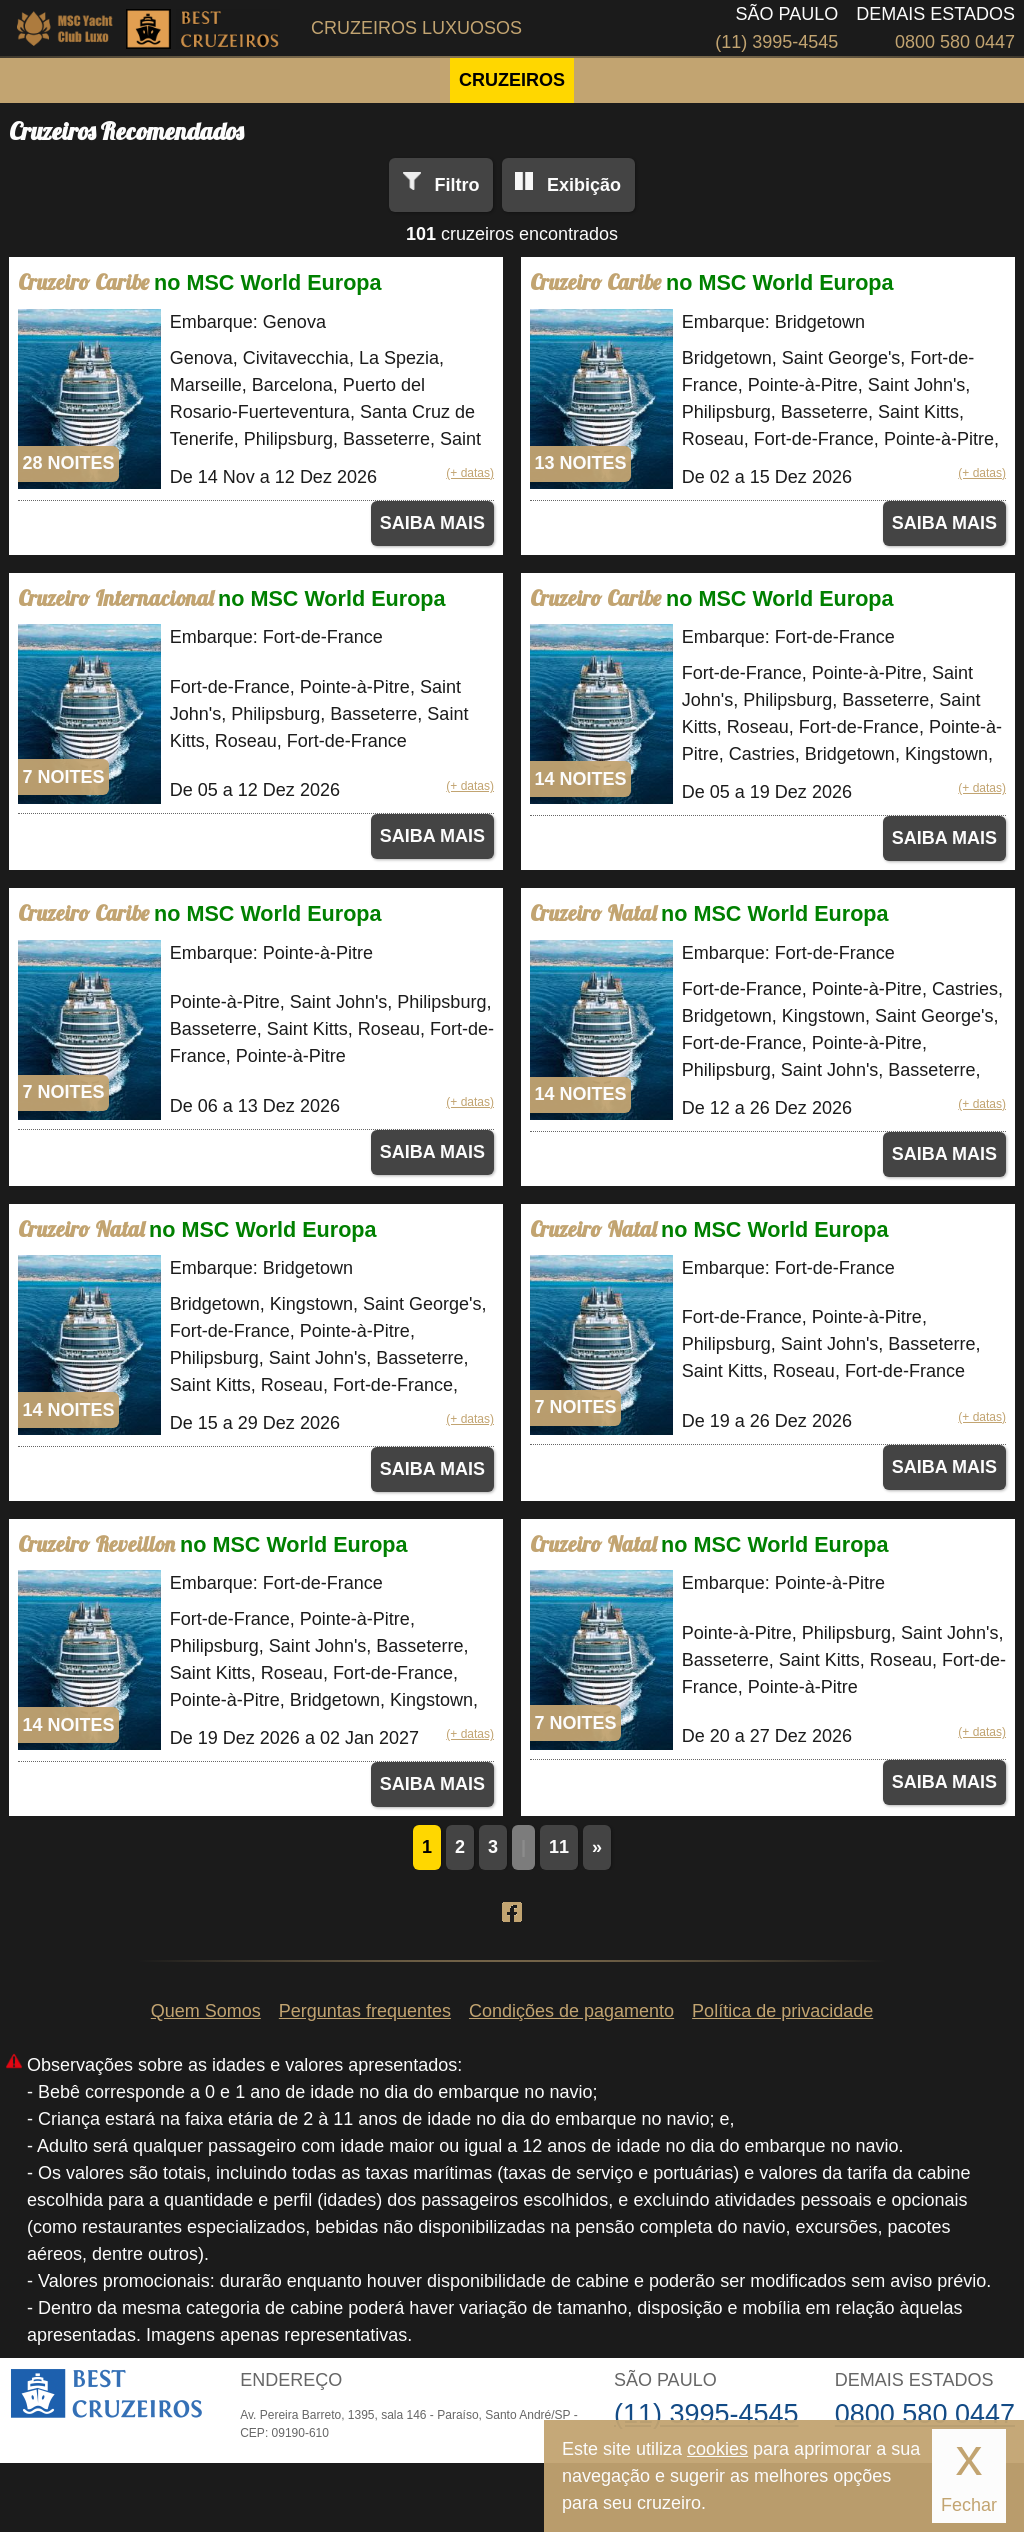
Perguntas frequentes (365, 2011)
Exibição (584, 185)
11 (559, 1847)
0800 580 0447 (955, 42)
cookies (717, 2449)
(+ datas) (470, 473)
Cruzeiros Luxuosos (416, 28)
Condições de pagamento (571, 2011)
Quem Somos (206, 2011)
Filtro (456, 185)
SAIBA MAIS (432, 523)
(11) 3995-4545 (776, 42)
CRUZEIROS (512, 80)
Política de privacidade (782, 2011)
